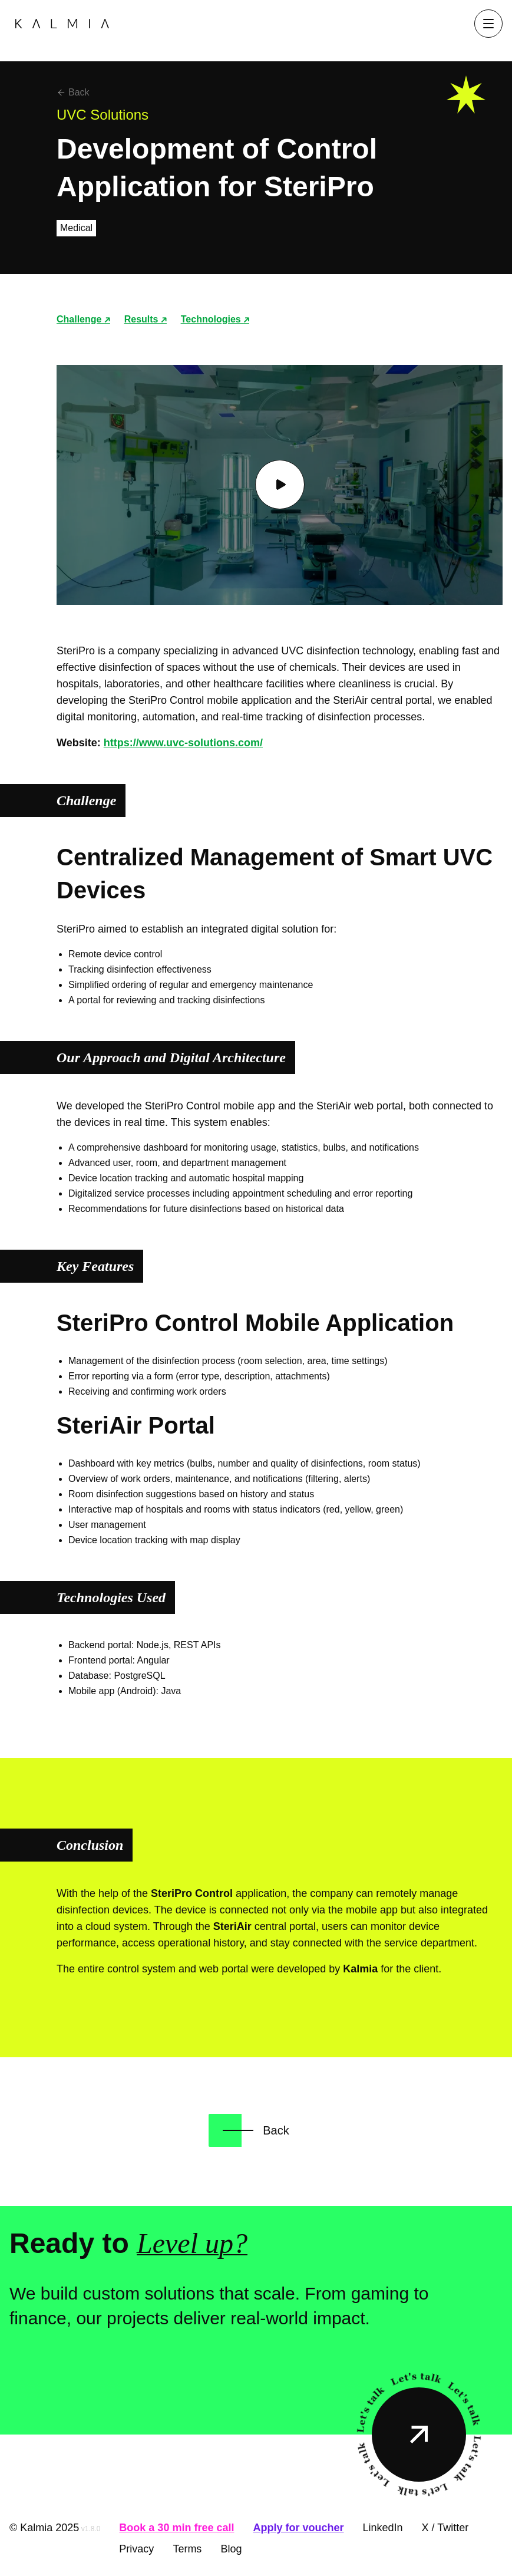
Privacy (136, 2549)
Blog (231, 2549)
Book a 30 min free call (176, 2528)
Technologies (215, 319)
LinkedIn (382, 2528)
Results (145, 319)
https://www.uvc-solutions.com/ (183, 743)
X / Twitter (445, 2528)
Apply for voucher (298, 2528)
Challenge (83, 319)
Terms (187, 2549)
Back (73, 92)
